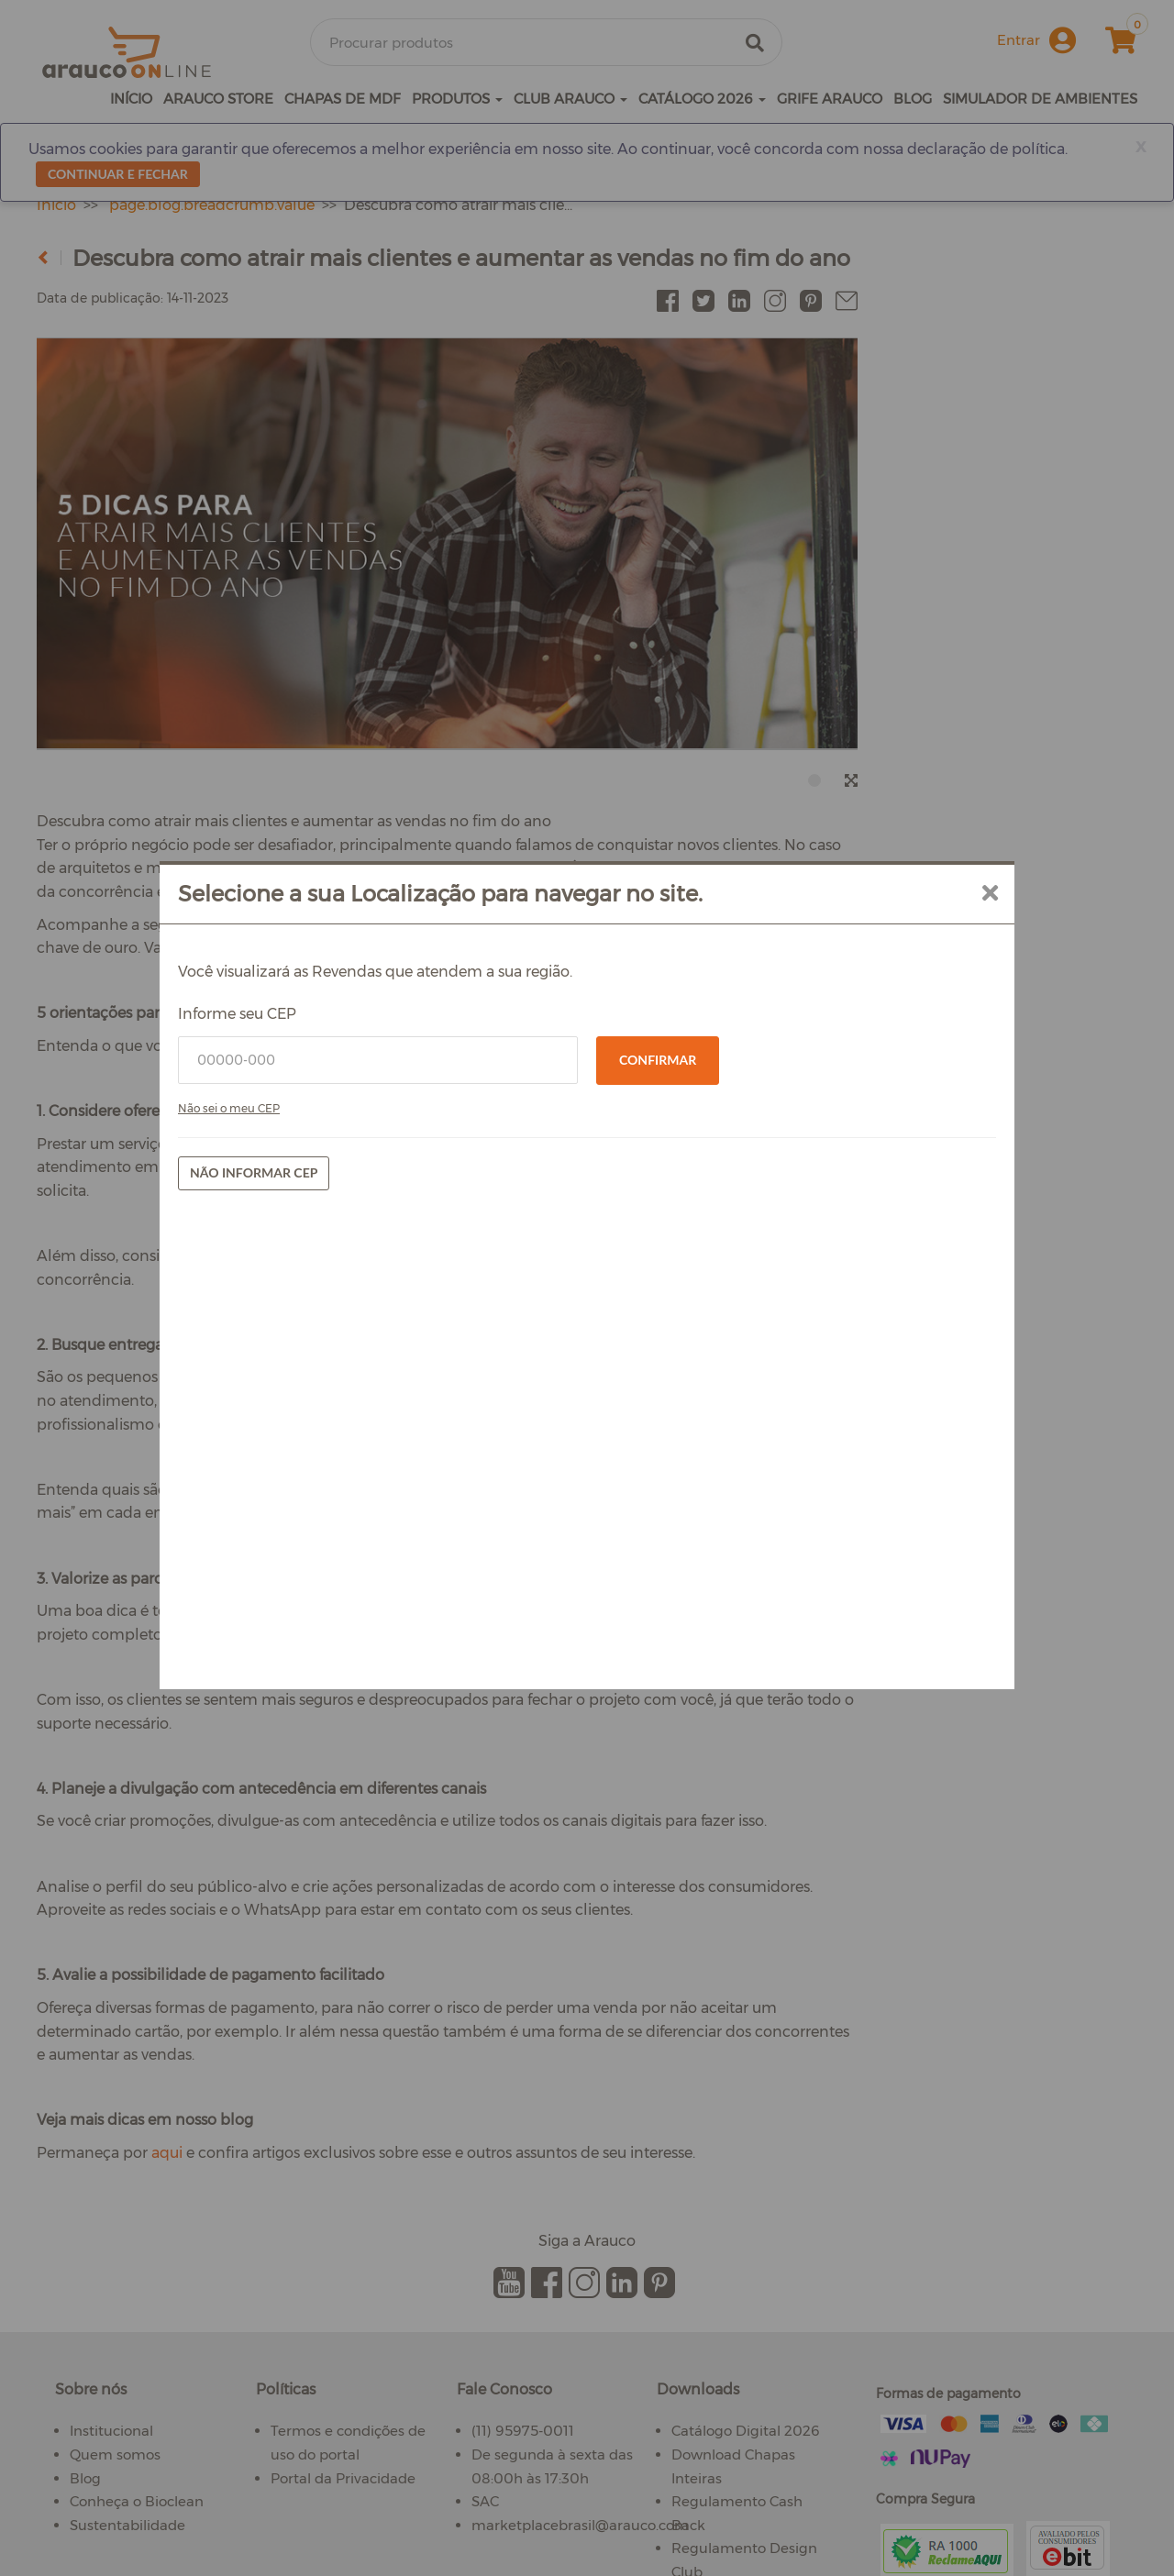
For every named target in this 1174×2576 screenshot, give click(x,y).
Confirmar (657, 1059)
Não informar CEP (253, 1172)
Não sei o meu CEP (229, 1108)
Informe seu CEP (237, 1014)
